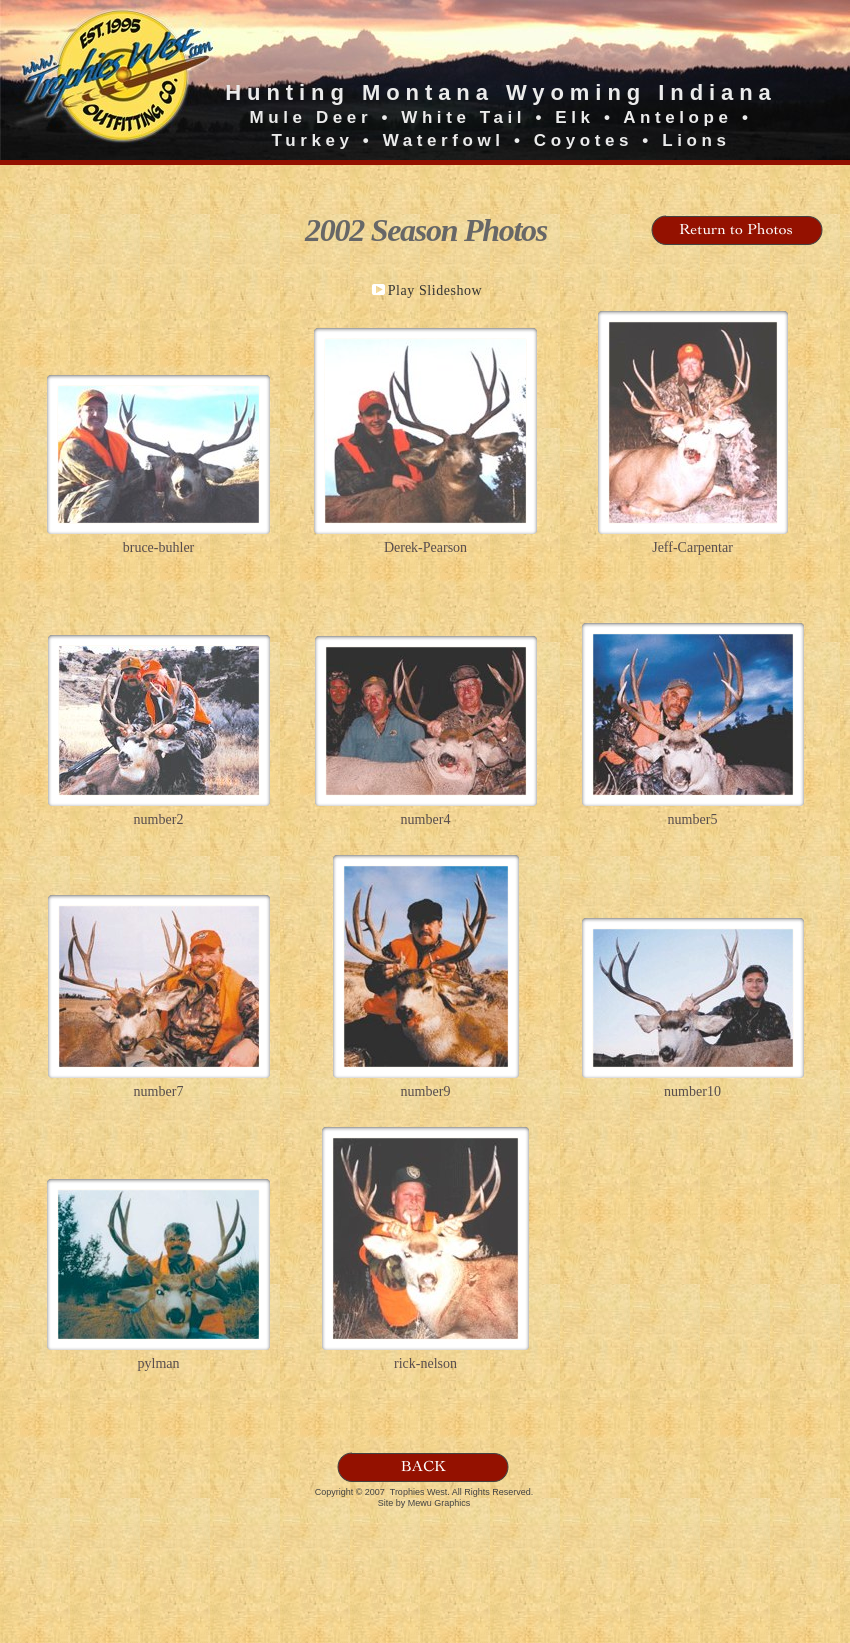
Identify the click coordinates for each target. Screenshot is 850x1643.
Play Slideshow (435, 290)
